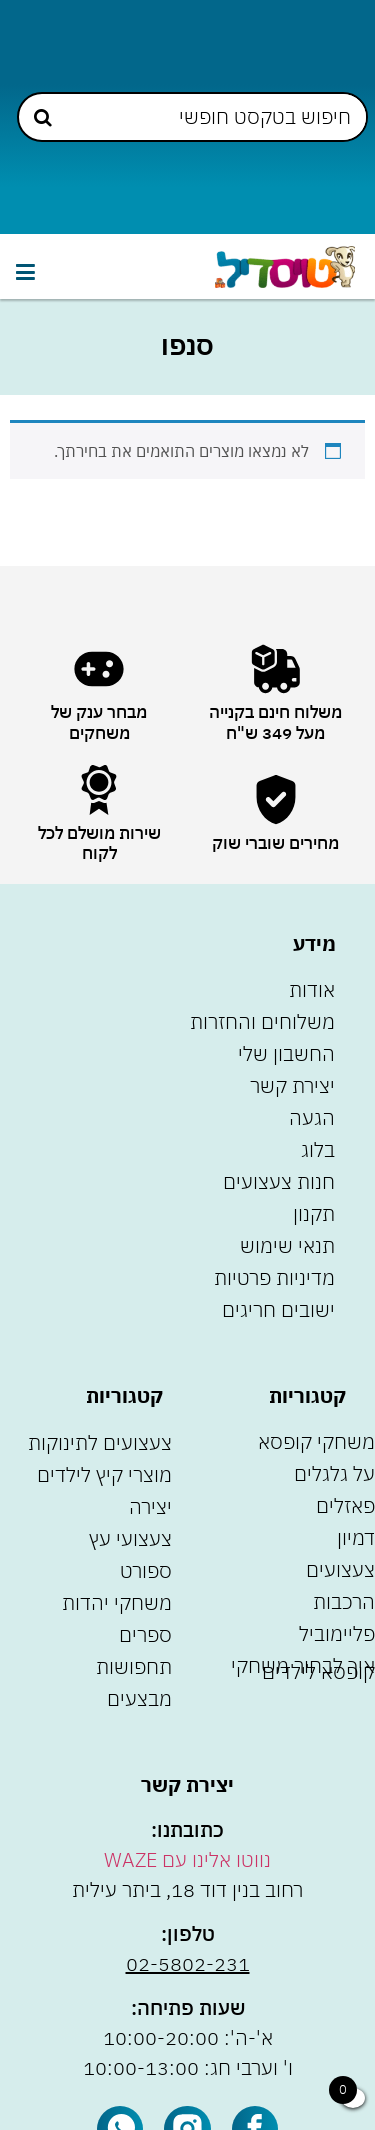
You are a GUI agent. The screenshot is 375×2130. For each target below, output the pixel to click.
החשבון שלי (286, 1053)
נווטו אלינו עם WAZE (187, 1859)
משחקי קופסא (316, 1441)
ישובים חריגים (278, 1309)
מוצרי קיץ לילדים (104, 1474)
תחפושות (134, 1666)
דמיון (356, 1537)
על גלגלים (334, 1473)
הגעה (312, 1117)
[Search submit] (43, 117)
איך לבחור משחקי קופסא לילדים (303, 1668)
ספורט (146, 1570)
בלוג (318, 1149)
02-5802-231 (188, 1963)
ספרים (145, 1634)
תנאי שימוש (287, 1245)
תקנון (314, 1213)
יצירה (150, 1506)
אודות (312, 989)
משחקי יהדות (117, 1602)
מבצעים (139, 1698)
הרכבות (344, 1601)
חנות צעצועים (279, 1181)
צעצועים (340, 1569)
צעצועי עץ (130, 1538)
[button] (25, 271)
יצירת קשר (292, 1085)
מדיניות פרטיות (274, 1277)
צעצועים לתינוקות (100, 1442)
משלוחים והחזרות (262, 1021)
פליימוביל (337, 1633)
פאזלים (345, 1505)
